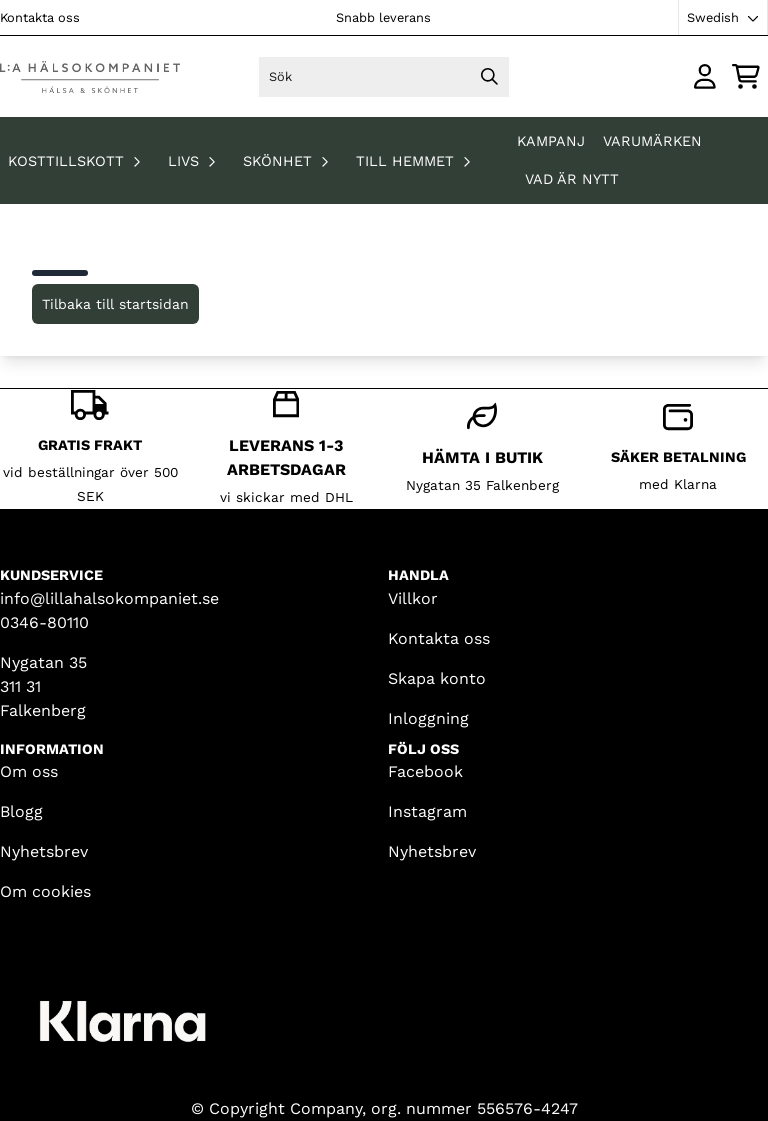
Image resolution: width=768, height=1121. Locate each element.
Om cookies (45, 891)
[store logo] (88, 77)
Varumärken (652, 141)
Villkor (413, 598)
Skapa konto (437, 678)
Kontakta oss (40, 17)
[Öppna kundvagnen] (746, 76)
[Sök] (384, 77)
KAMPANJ (553, 141)
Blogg (21, 811)
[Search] (489, 77)
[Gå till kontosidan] (705, 76)
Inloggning (428, 718)
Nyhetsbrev (44, 851)
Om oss (29, 771)
